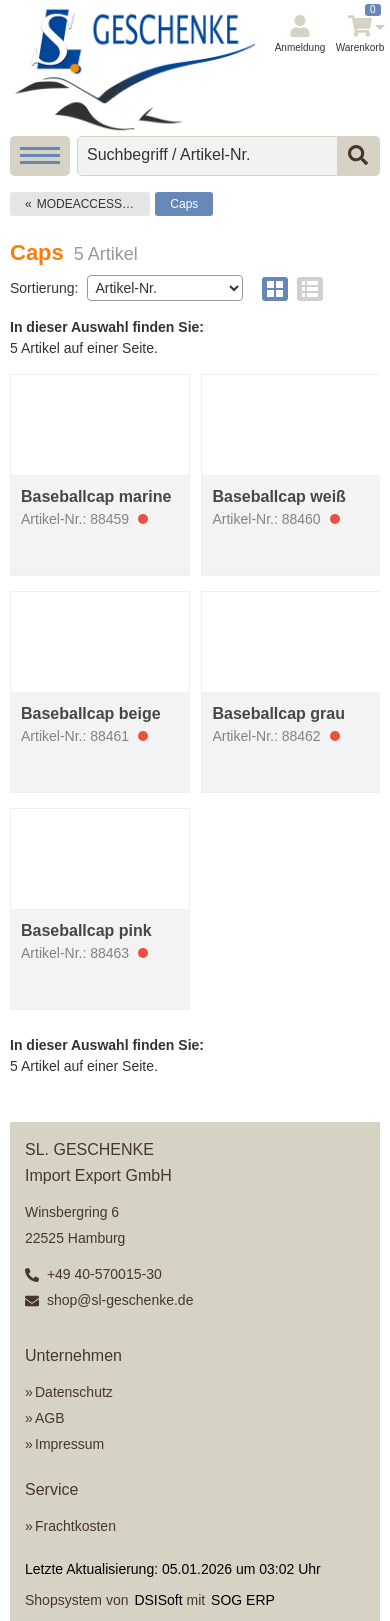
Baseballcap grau (278, 713)
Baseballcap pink (86, 930)
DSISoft (158, 1600)
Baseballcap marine (96, 496)
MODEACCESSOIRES (93, 204)
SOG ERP (243, 1600)
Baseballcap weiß (278, 496)
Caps (184, 204)
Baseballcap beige (91, 713)
